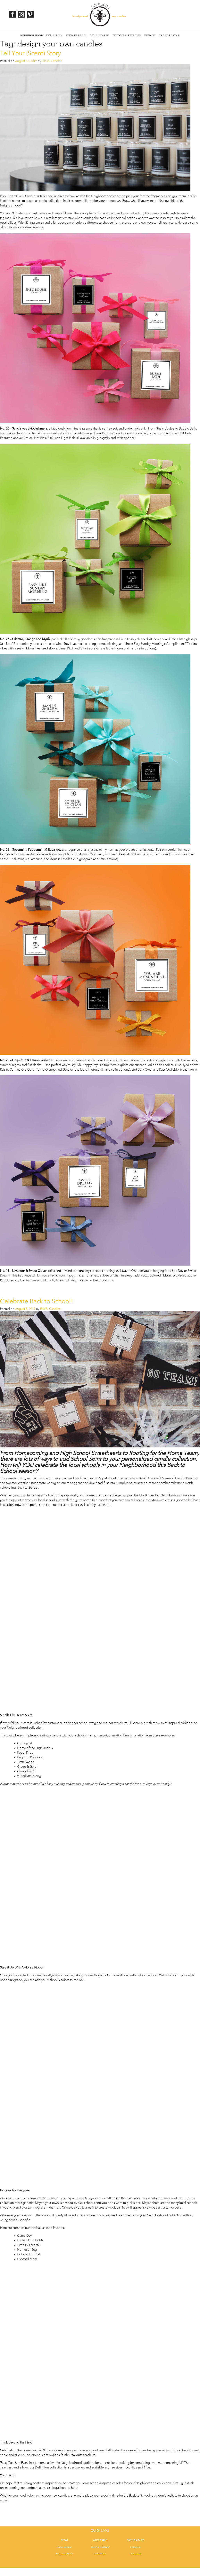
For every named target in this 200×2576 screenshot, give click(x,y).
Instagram (135, 2547)
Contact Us (135, 2554)
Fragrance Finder (65, 2554)
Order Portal (169, 35)
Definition (54, 35)
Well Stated (99, 35)
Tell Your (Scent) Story (30, 54)
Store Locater (65, 2547)
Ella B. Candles (52, 61)
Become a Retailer (126, 35)
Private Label (76, 35)
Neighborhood (31, 35)
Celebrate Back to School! (36, 1302)
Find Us (149, 35)
